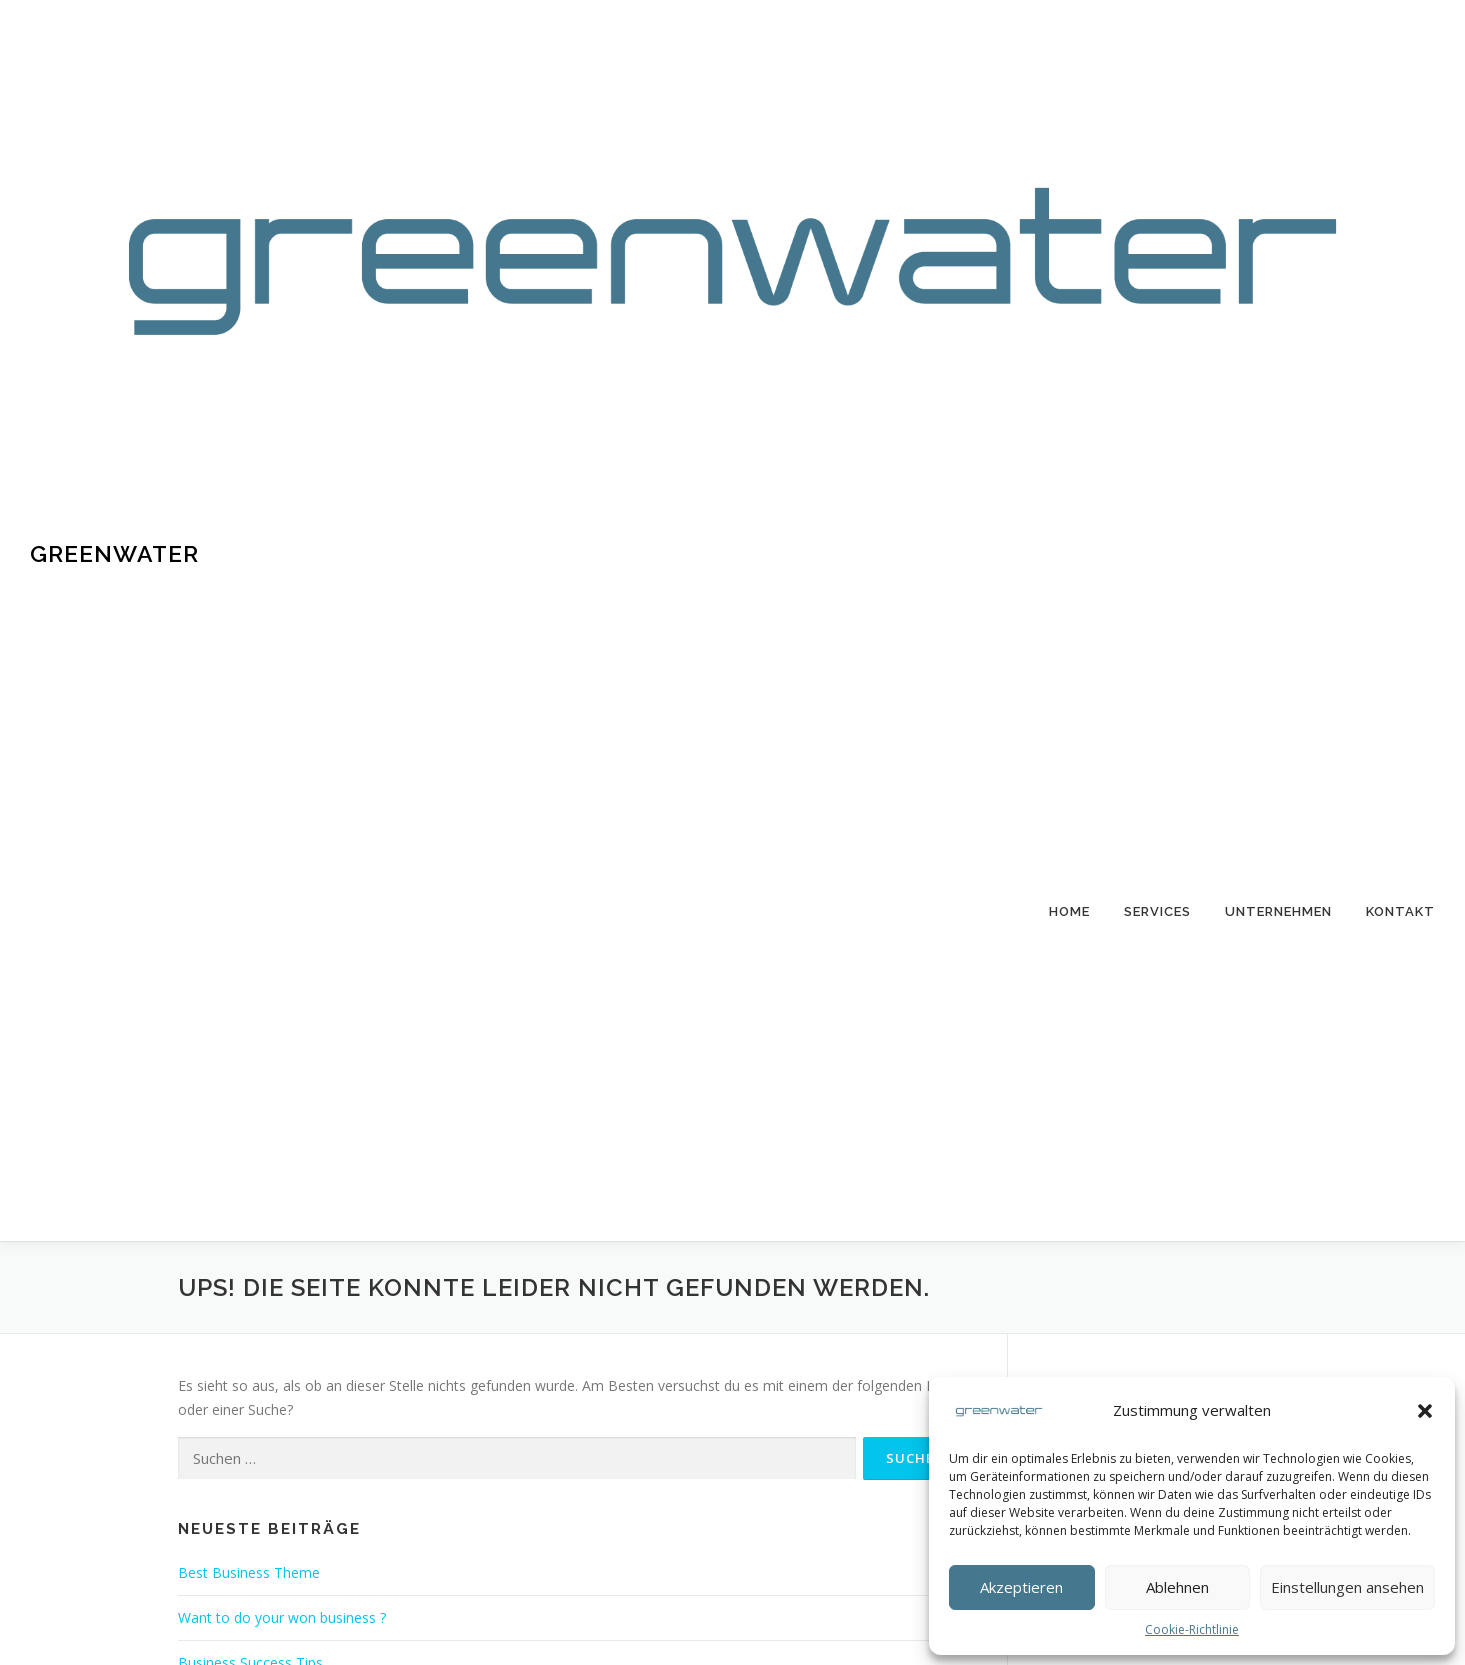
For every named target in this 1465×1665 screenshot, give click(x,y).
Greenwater (114, 553)
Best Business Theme (249, 1572)
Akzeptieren (1021, 1587)
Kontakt (1400, 911)
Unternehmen (1278, 911)
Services (1157, 911)
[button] (1425, 1411)
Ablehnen (1177, 1587)
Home (1069, 911)
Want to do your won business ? (282, 1617)
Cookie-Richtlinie (1192, 1629)
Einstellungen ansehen (1347, 1587)
